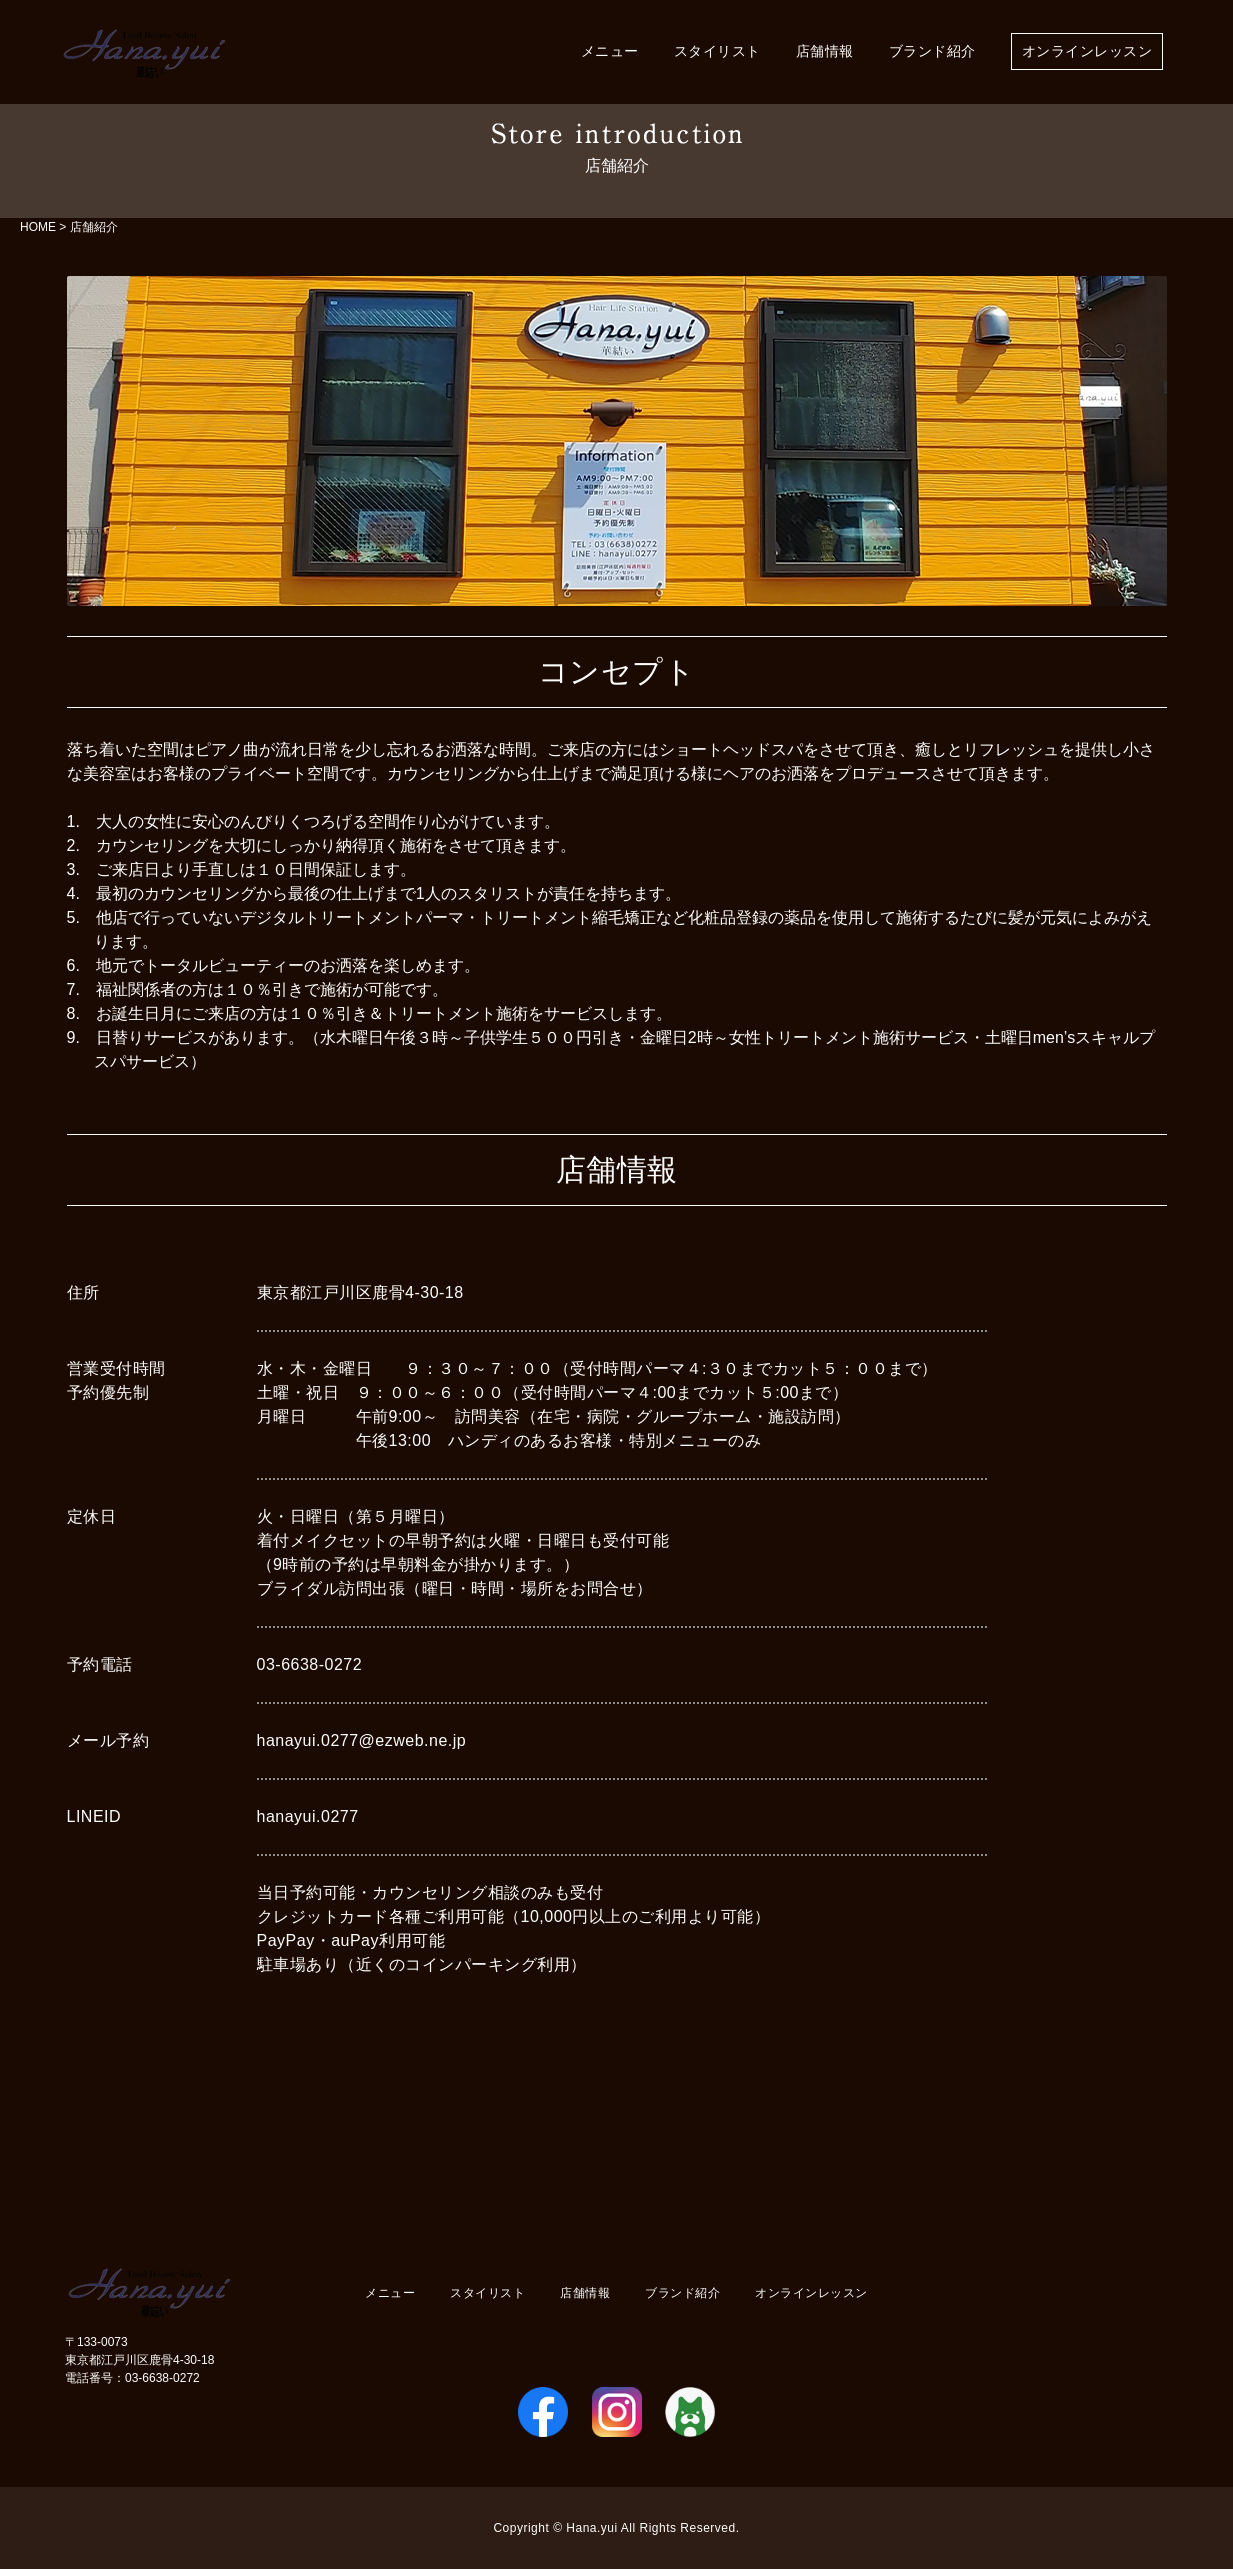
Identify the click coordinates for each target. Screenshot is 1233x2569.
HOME (38, 227)
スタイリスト (717, 51)
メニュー (610, 51)
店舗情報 (825, 51)
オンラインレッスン (1087, 51)
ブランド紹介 (932, 51)
